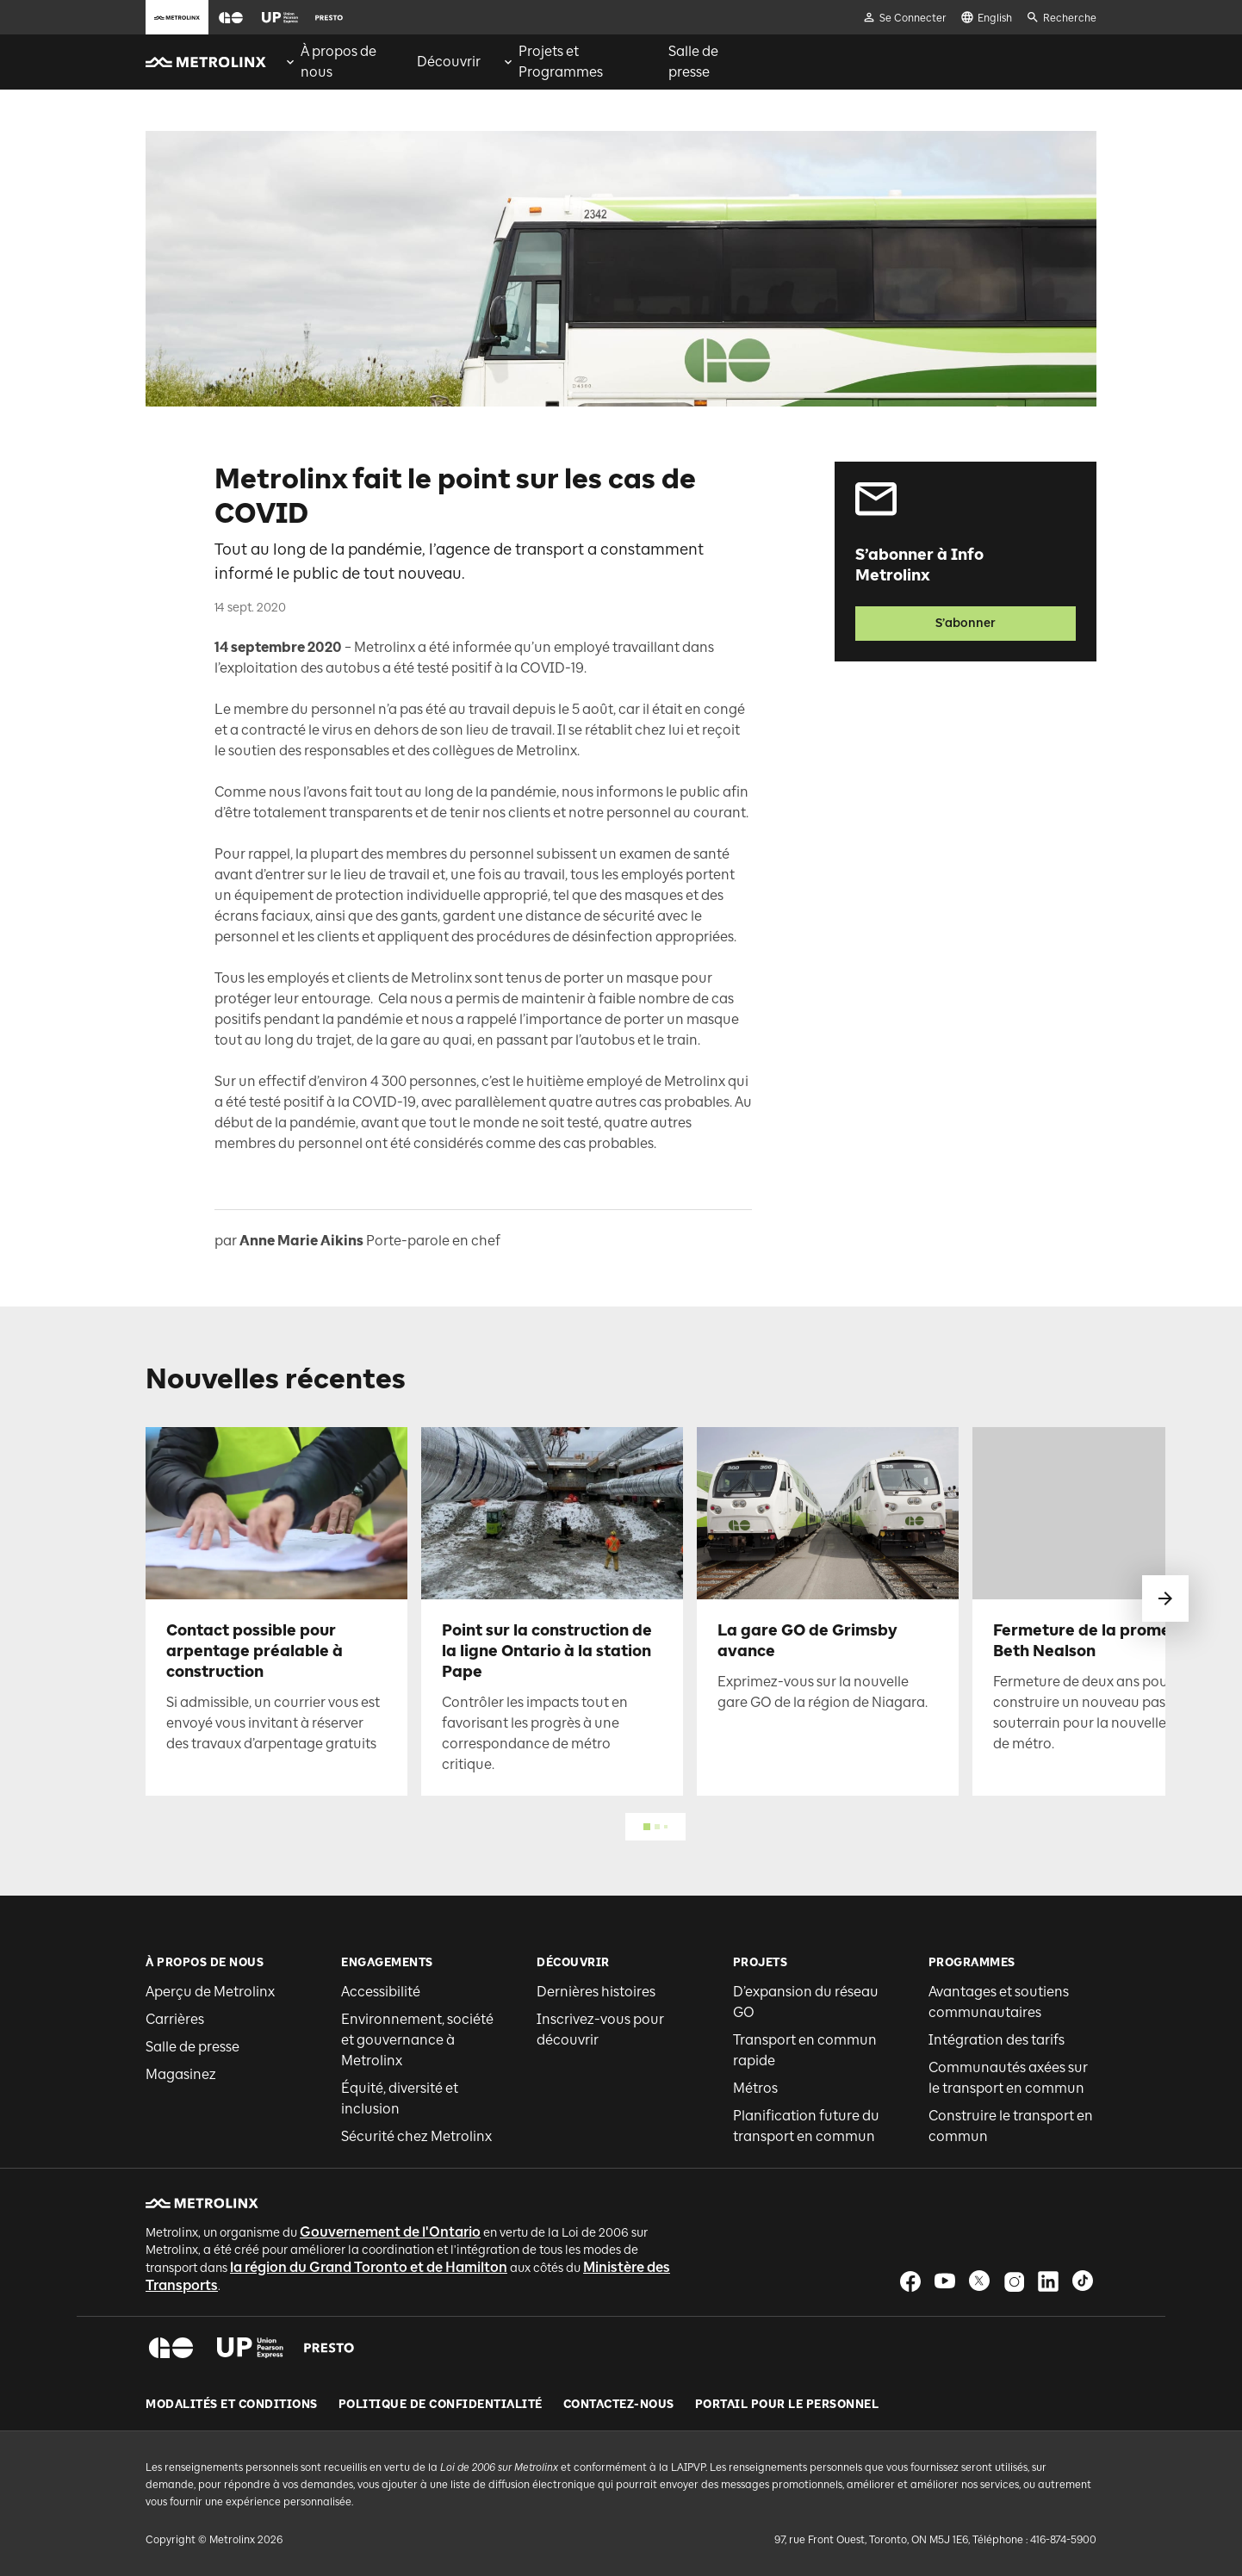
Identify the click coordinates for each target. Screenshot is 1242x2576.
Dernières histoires (596, 1991)
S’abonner (965, 623)
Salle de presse (192, 2047)
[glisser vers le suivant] (1165, 1598)
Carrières (175, 2019)
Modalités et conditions (232, 2404)
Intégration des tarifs (996, 2040)
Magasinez (181, 2074)
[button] (231, 17)
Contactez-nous (618, 2404)
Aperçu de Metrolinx (210, 1991)
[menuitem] (339, 62)
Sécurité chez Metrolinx (416, 2136)
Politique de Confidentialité (440, 2404)
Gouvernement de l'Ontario (390, 2232)
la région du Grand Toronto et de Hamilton (368, 2267)
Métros (755, 2088)
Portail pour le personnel (787, 2404)
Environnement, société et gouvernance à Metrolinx (417, 2040)
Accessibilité (380, 1991)
